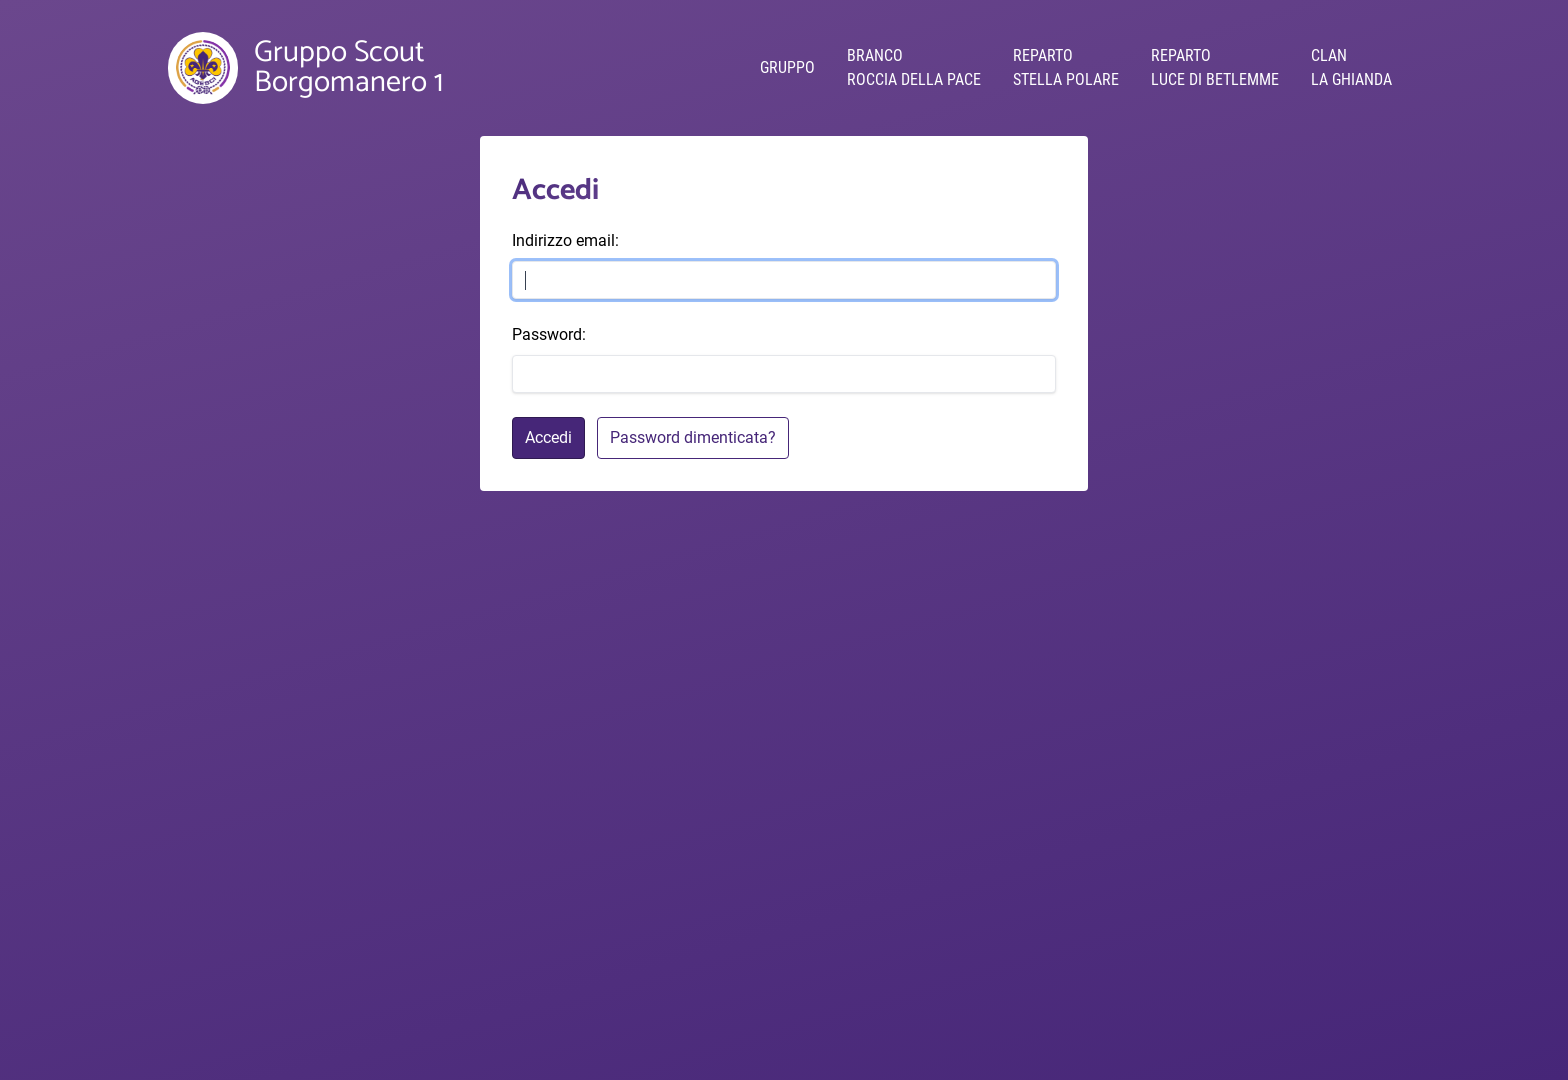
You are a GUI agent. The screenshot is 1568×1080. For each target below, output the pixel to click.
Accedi (548, 437)
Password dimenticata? (693, 437)
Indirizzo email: (565, 240)
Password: (549, 334)
